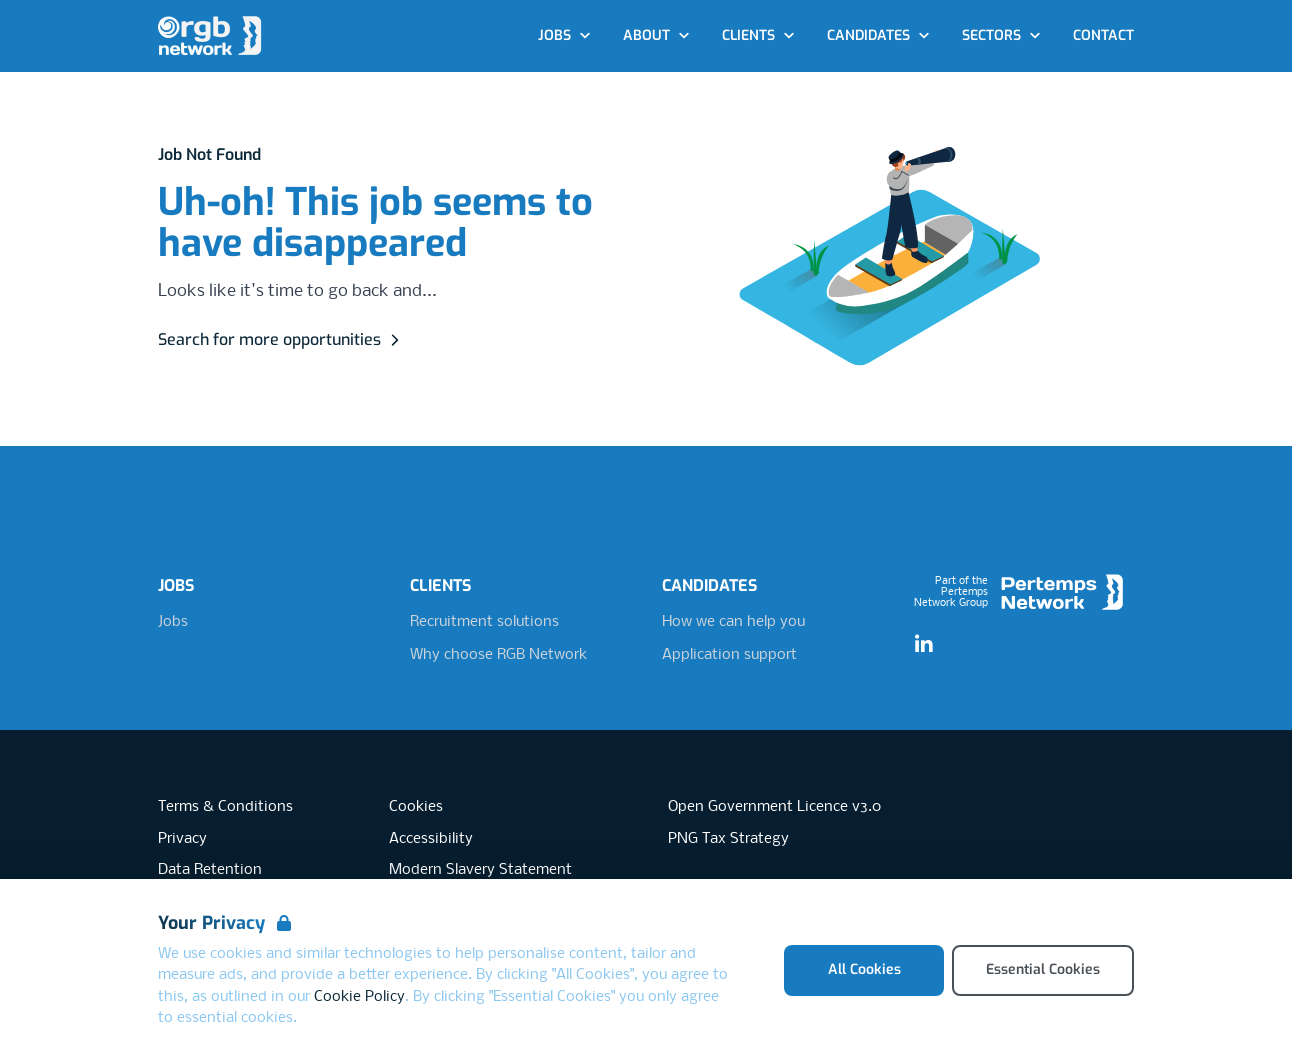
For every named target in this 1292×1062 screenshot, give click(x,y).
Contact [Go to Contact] (1103, 35)
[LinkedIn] (924, 645)
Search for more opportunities (281, 339)
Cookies (416, 807)
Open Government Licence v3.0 (774, 807)
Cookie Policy (359, 997)
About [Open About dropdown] (656, 35)
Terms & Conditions (225, 807)
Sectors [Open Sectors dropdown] (1001, 35)
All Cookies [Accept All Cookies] (864, 969)
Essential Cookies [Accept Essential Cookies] (1043, 969)
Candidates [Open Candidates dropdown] (878, 35)
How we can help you (733, 622)
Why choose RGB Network (498, 655)
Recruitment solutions (484, 622)
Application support (729, 655)
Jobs (173, 622)
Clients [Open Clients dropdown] (758, 35)
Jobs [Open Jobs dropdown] (564, 35)
